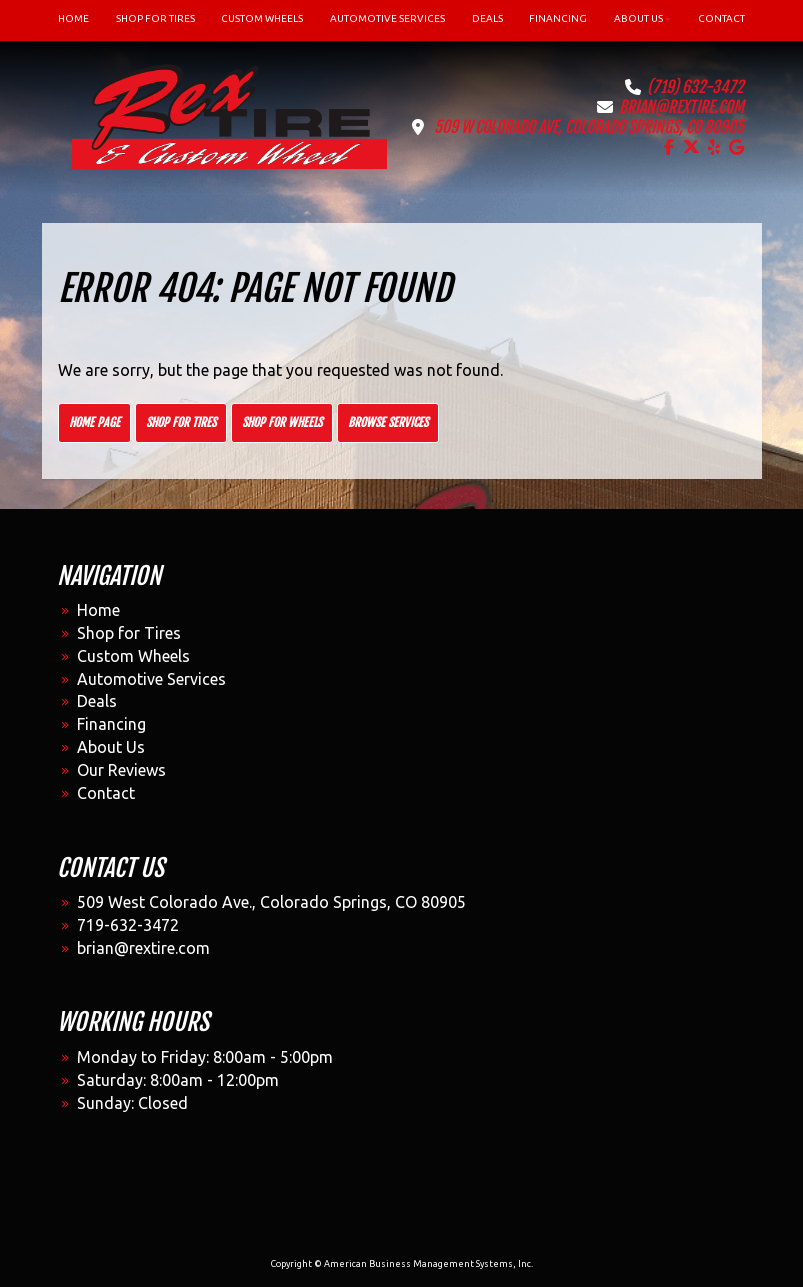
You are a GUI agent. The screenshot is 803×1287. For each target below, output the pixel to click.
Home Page (94, 422)
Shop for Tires (181, 422)
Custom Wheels (133, 656)
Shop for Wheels (282, 422)
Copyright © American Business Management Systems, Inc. (402, 1264)
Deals (97, 701)
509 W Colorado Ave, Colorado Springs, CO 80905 (589, 127)
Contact (106, 793)
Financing (111, 724)
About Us (111, 747)
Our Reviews (121, 770)
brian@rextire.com (681, 107)
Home (98, 610)
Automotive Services (151, 679)
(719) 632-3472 (695, 87)
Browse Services (388, 422)
